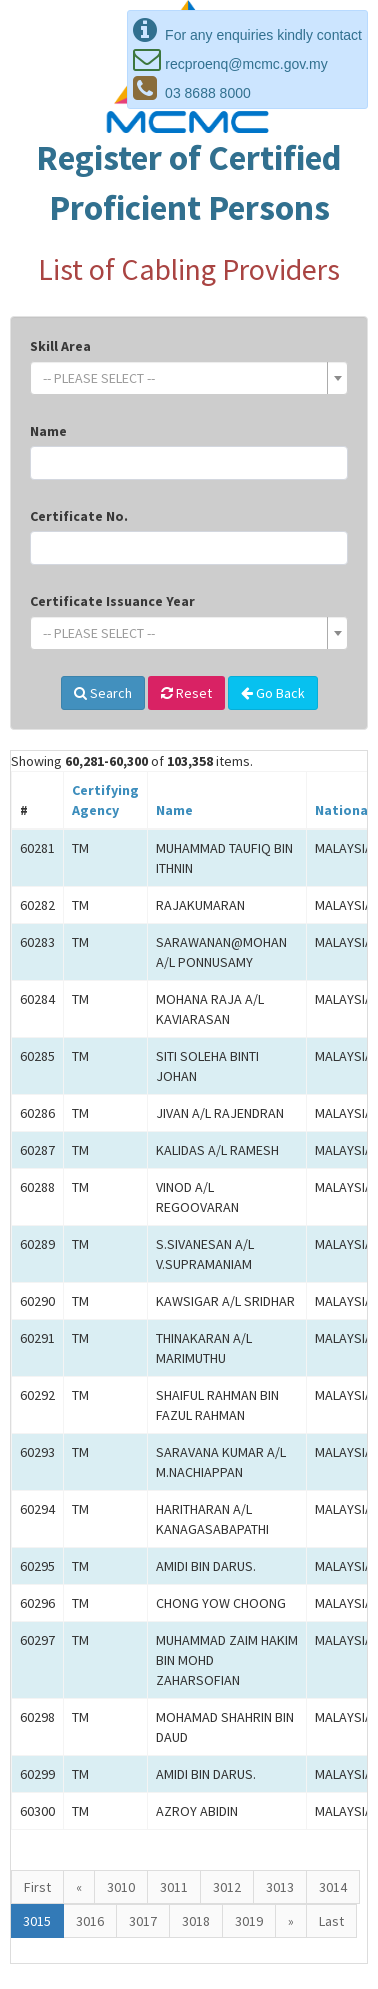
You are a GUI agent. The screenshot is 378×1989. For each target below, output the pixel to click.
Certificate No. (79, 516)
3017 (143, 1921)
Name (48, 431)
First (37, 1887)
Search (103, 693)
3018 (196, 1921)
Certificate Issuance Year (112, 601)
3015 (37, 1921)
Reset (186, 693)
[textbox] (183, 378)
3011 (174, 1887)
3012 (227, 1887)
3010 (121, 1887)
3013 (280, 1887)
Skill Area (60, 346)
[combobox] (189, 378)
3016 (90, 1921)
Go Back (273, 693)
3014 (333, 1887)
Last (331, 1921)
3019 (249, 1921)
